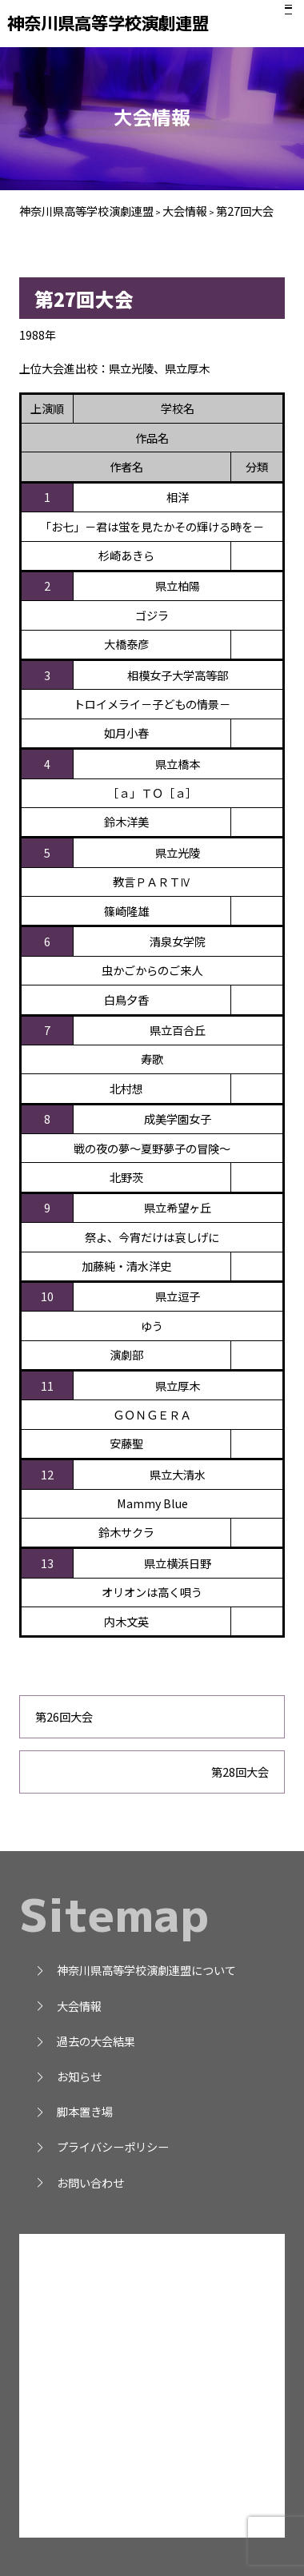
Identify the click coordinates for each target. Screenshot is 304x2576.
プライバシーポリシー (101, 2146)
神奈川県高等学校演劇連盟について (135, 1969)
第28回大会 (240, 1771)
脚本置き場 (73, 2111)
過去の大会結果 (84, 2041)
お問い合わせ (79, 2182)
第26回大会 (64, 1716)
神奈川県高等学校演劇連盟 (120, 23)
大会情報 (68, 2005)
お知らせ (68, 2076)
